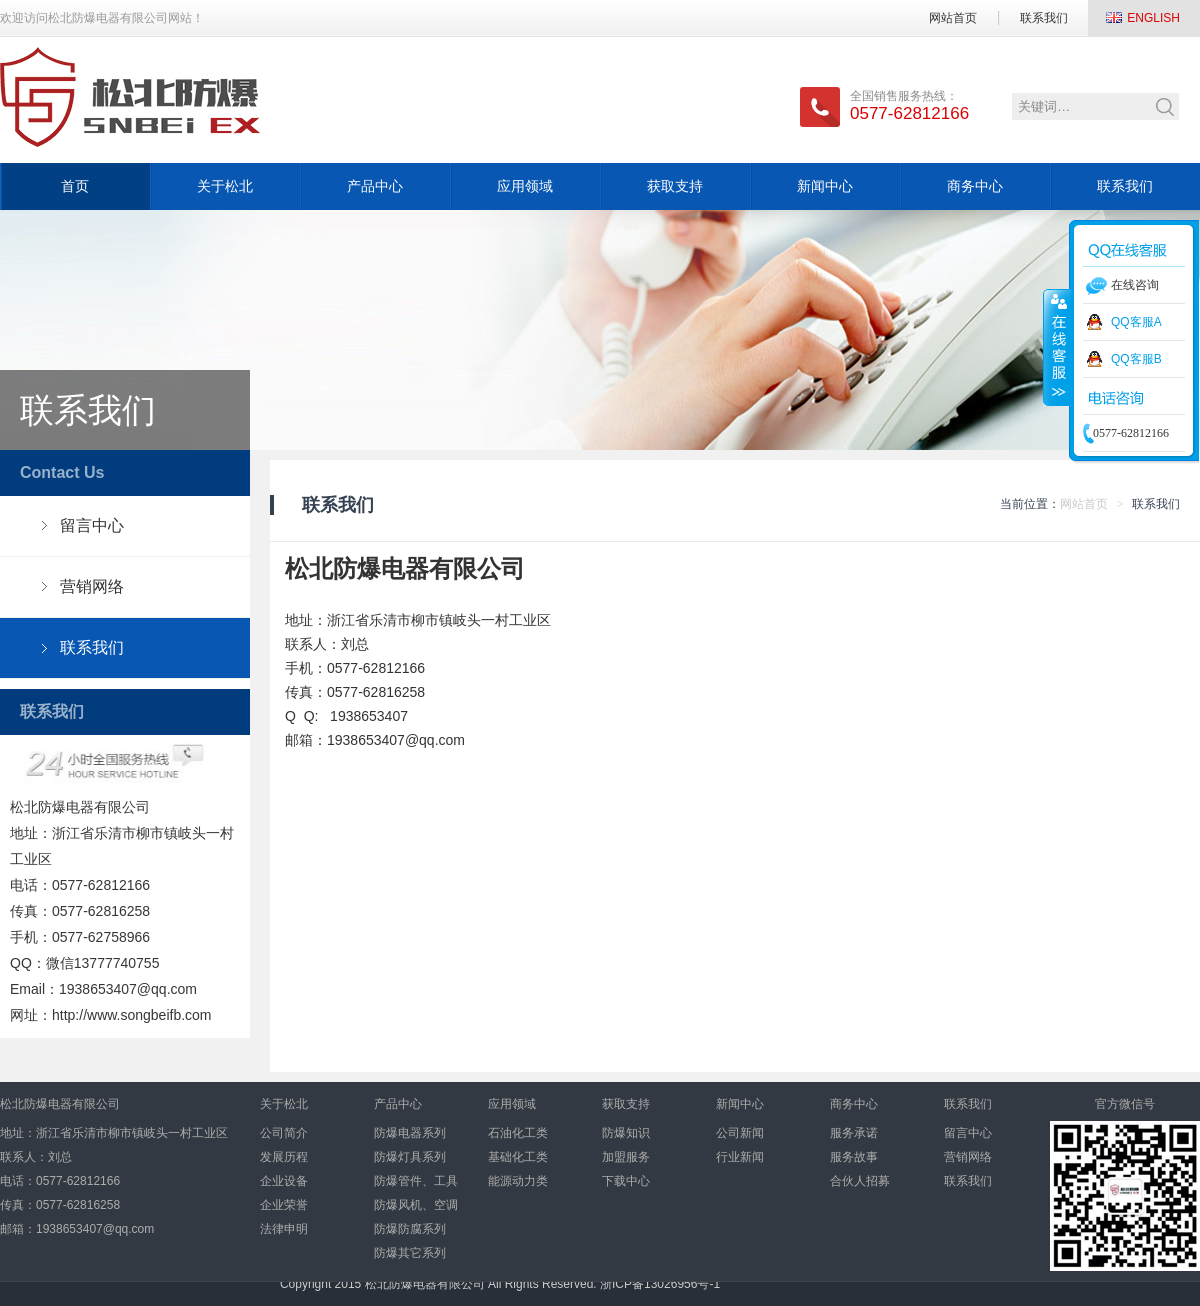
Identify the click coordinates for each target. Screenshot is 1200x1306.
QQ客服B (1136, 359)
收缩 (1057, 347)
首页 (75, 186)
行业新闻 (740, 1157)
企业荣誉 (284, 1205)
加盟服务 (626, 1157)
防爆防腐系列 (410, 1229)
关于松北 (225, 186)
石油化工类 (518, 1133)
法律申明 (284, 1229)
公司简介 (284, 1133)
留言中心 (92, 525)
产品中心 (375, 186)
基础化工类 (518, 1157)
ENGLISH (1153, 18)
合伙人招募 (860, 1181)
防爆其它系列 (410, 1253)
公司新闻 (740, 1133)
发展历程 (284, 1157)
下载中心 (626, 1181)
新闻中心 (825, 186)
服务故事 (854, 1157)
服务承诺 (854, 1133)
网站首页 (953, 18)
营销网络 (92, 586)
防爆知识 (626, 1133)
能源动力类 (518, 1181)
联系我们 (1044, 18)
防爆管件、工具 (416, 1181)
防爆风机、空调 (416, 1205)
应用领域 (525, 186)
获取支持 (675, 186)
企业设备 (284, 1181)
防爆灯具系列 (410, 1157)
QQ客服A (1136, 322)
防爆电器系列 (410, 1133)
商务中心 (975, 186)
